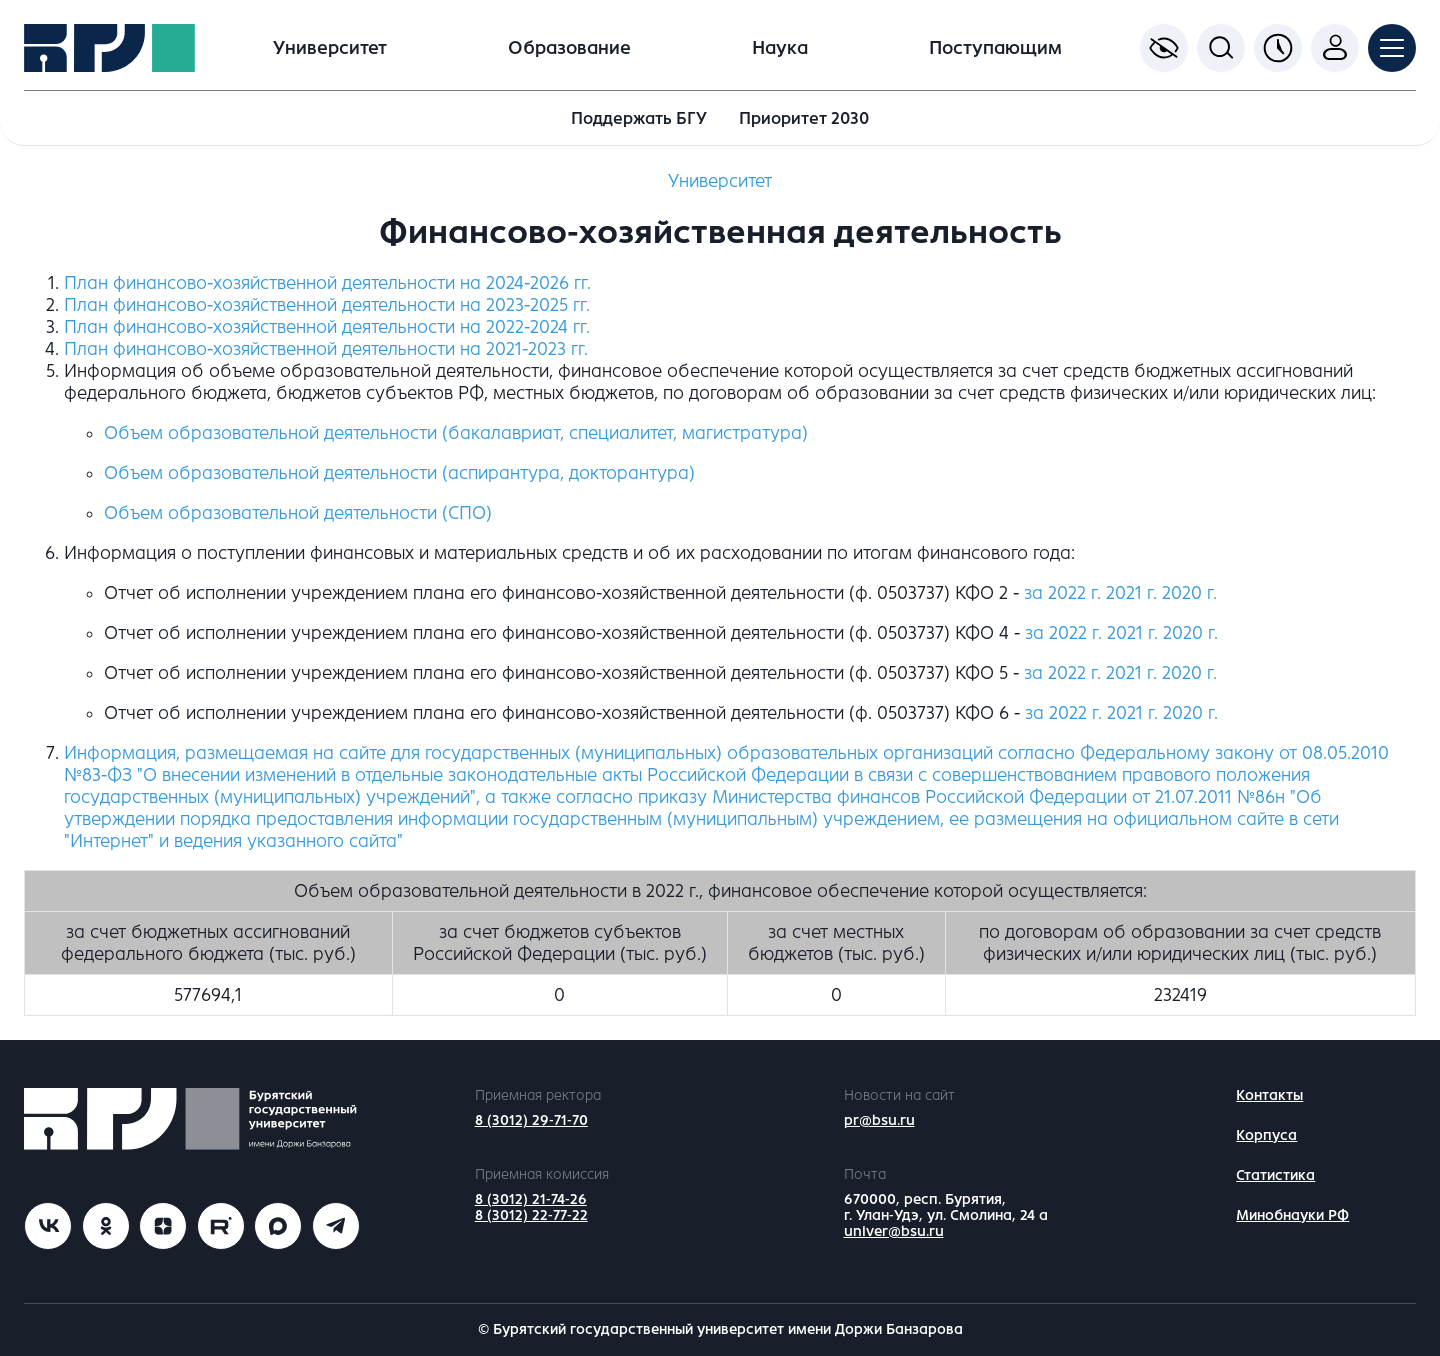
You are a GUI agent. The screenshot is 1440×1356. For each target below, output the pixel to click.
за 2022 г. (1062, 593)
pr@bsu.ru (879, 1120)
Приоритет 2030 (804, 118)
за (1063, 633)
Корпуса (1266, 1135)
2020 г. (1189, 593)
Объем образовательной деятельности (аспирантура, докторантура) (399, 473)
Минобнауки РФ (1292, 1215)
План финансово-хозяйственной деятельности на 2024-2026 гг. (327, 283)
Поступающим (995, 48)
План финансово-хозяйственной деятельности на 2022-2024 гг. (327, 327)
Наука (780, 48)
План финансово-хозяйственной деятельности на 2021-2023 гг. (326, 349)
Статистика (1275, 1175)
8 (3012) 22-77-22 (531, 1215)
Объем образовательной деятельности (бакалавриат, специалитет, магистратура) (456, 433)
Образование (569, 48)
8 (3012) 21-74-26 (531, 1199)
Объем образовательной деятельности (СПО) (298, 513)
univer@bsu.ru (894, 1231)
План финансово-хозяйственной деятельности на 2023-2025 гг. (327, 305)
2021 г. (1131, 593)
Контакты (1269, 1095)
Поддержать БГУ (639, 118)
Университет (330, 48)
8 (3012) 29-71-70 (531, 1120)
